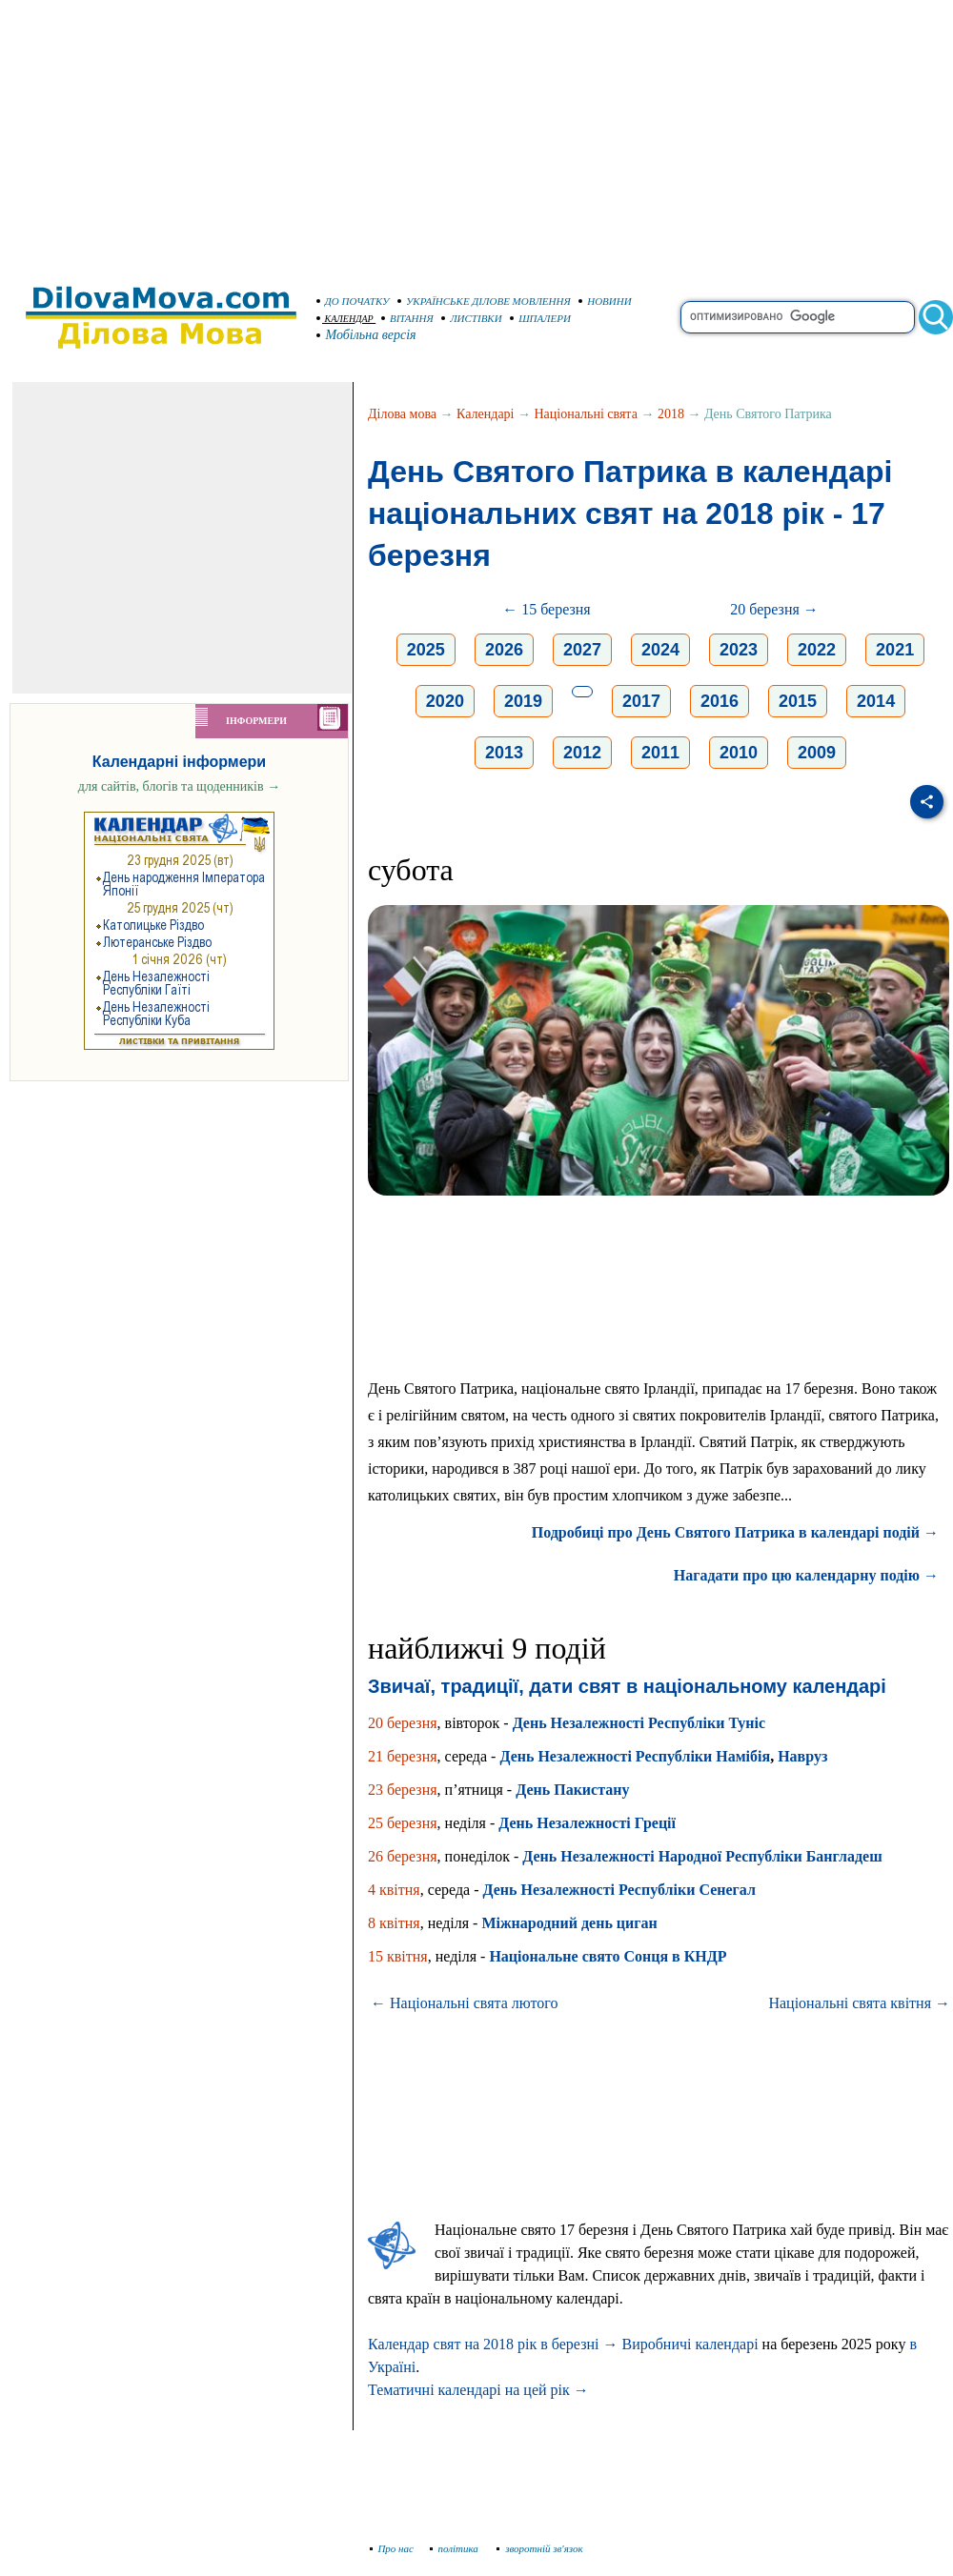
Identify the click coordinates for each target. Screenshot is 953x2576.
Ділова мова (402, 414)
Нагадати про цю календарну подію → (806, 1575)
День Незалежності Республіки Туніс (639, 1723)
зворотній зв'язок (540, 2548)
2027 (582, 649)
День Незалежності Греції (587, 1823)
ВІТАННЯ (407, 318)
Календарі (485, 414)
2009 (817, 752)
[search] (797, 317)
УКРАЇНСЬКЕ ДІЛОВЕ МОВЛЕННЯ (484, 301)
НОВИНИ (605, 301)
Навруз (802, 1756)
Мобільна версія (366, 335)
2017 (641, 701)
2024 (660, 649)
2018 (671, 414)
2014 (876, 701)
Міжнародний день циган (569, 1923)
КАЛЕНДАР (344, 318)
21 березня (402, 1756)
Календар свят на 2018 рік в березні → (493, 2344)
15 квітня (398, 1956)
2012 (582, 752)
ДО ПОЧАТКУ (353, 301)
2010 (739, 752)
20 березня (402, 1723)
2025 (426, 649)
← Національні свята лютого (464, 2003)
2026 (504, 649)
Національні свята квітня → (859, 2003)
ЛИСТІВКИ (471, 318)
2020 (445, 701)
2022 (817, 649)
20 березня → (774, 609)
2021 (895, 649)
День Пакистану (572, 1789)
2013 (504, 752)
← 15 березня (546, 609)
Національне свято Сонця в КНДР (607, 1956)
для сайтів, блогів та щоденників (179, 786)
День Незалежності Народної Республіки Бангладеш (702, 1856)
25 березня (402, 1823)
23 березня (402, 1789)
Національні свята (586, 414)
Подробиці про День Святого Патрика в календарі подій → (735, 1532)
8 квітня (394, 1923)
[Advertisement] (477, 133)
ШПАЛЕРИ (540, 318)
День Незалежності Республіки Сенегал (619, 1890)
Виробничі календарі (689, 2344)
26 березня (402, 1856)
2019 (523, 701)
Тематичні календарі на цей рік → (478, 2390)
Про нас (392, 2548)
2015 (798, 701)
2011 (660, 752)
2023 (739, 649)
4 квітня (394, 1890)
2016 (719, 701)
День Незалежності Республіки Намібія (634, 1756)
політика (456, 2548)
